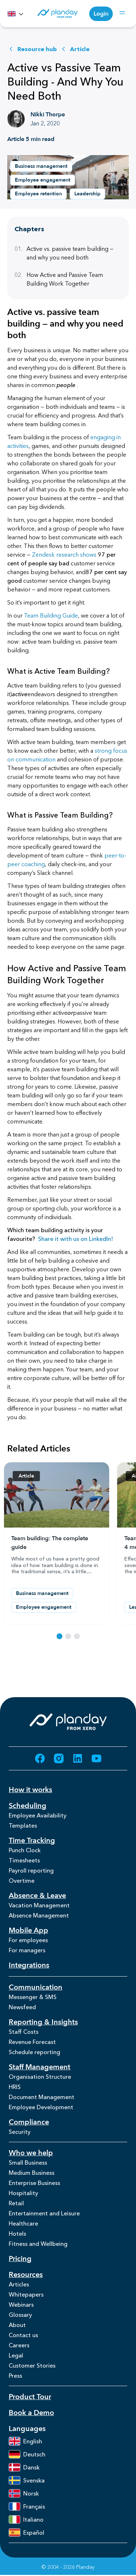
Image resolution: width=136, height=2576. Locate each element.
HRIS (15, 2086)
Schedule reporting (34, 2052)
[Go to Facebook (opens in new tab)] (40, 1758)
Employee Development (41, 2107)
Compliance (29, 2122)
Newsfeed (22, 2007)
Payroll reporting (31, 1870)
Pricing (20, 2259)
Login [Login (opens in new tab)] (101, 14)
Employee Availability (37, 1815)
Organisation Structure (40, 2076)
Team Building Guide (51, 615)
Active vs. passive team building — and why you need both (64, 253)
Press (15, 2375)
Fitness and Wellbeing (38, 2243)
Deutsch (27, 2454)
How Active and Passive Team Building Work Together (59, 279)
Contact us (23, 2335)
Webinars (21, 2304)
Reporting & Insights (43, 2022)
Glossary (20, 2314)
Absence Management (39, 1915)
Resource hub (32, 49)
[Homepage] (57, 13)
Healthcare (23, 2223)
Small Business (28, 2162)
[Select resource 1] (59, 1636)
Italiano (26, 2519)
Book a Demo (31, 2413)
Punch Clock (25, 1850)
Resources (26, 2275)
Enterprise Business (34, 2182)
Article (75, 49)
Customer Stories (32, 2365)
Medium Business (31, 2172)
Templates (23, 1825)
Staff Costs (23, 2031)
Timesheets (24, 1860)
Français (27, 2506)
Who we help (31, 2153)
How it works (30, 1790)
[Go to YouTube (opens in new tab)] (96, 1758)
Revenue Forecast (32, 2041)
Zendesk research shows (64, 554)
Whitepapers (26, 2294)
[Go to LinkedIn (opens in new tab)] (77, 1758)
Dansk (24, 2467)
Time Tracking (32, 1840)
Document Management (41, 2097)
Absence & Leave (37, 1895)
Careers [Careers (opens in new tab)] (19, 2345)
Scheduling (27, 1806)
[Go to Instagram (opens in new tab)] (59, 1758)
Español (26, 2532)
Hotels (17, 2233)
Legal (16, 2355)
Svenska (27, 2480)
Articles (19, 2284)
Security (19, 2131)
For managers (27, 1950)
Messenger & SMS (33, 1996)
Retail (16, 2203)
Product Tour (30, 2397)
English (25, 2441)
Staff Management (39, 2067)
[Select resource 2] (68, 1636)
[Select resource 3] (77, 1636)
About (17, 2324)
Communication (35, 1987)
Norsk (24, 2493)
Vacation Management (39, 1905)
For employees (28, 1940)
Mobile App (28, 1930)
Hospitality (23, 2193)
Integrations (29, 1965)
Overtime (21, 1880)
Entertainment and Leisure (44, 2213)
